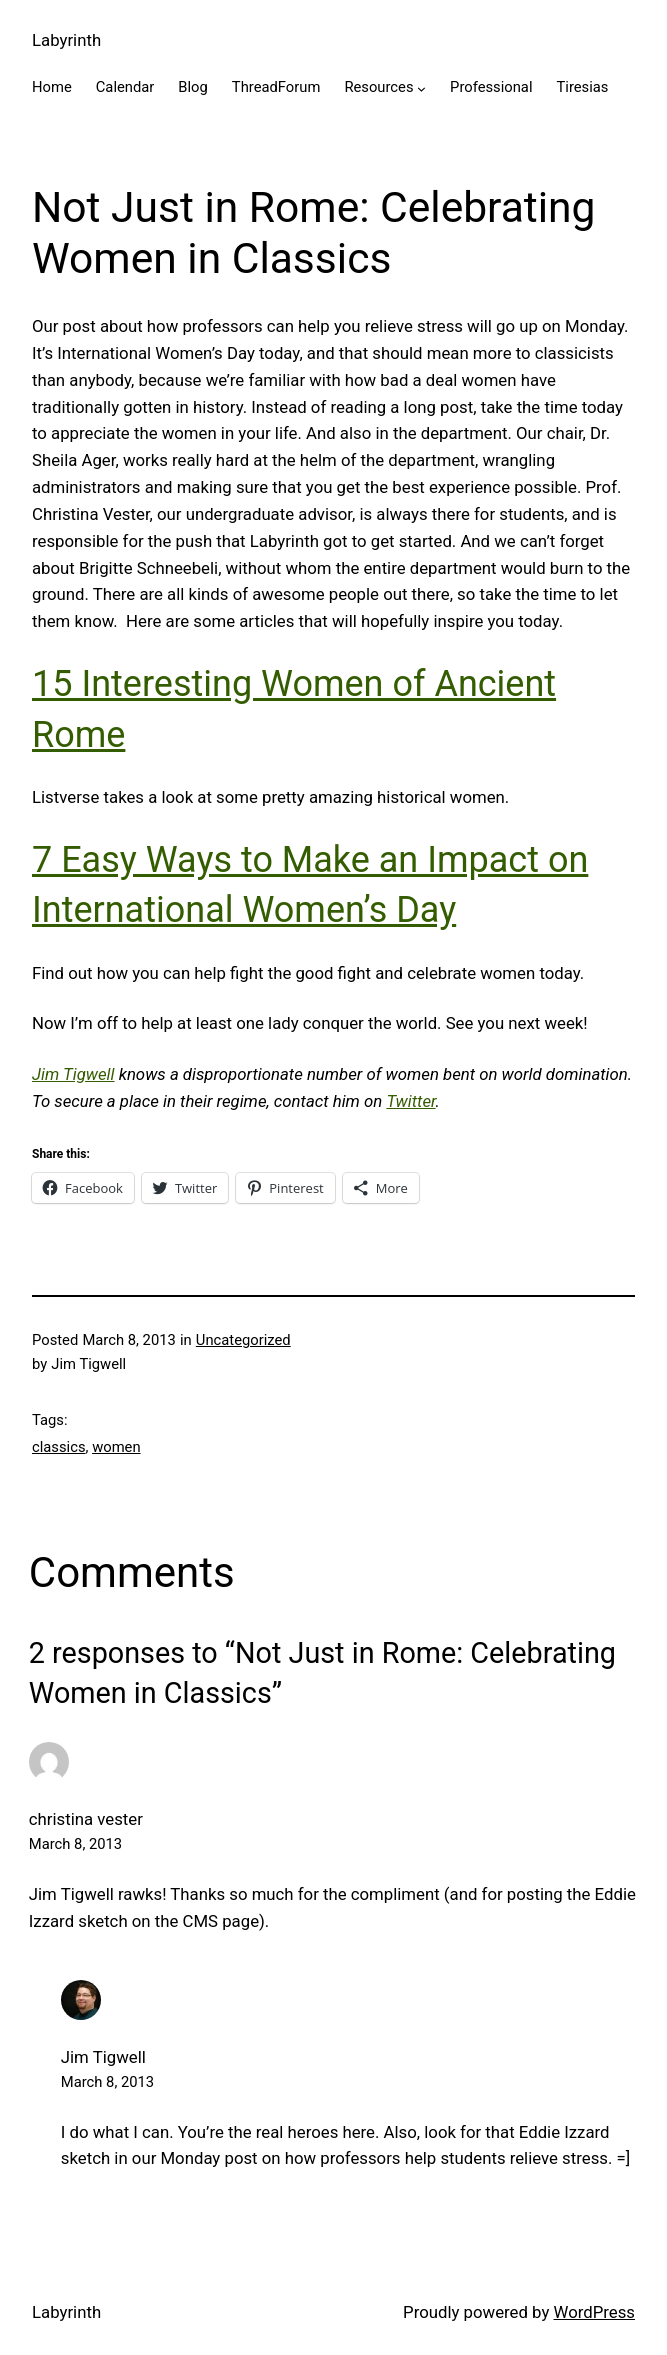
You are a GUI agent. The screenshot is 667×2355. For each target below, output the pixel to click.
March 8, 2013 (75, 1844)
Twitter (410, 1101)
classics (59, 1447)
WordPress (594, 2312)
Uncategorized (243, 1340)
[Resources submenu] (421, 88)
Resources (378, 87)
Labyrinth (66, 40)
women (116, 1447)
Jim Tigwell (73, 1074)
